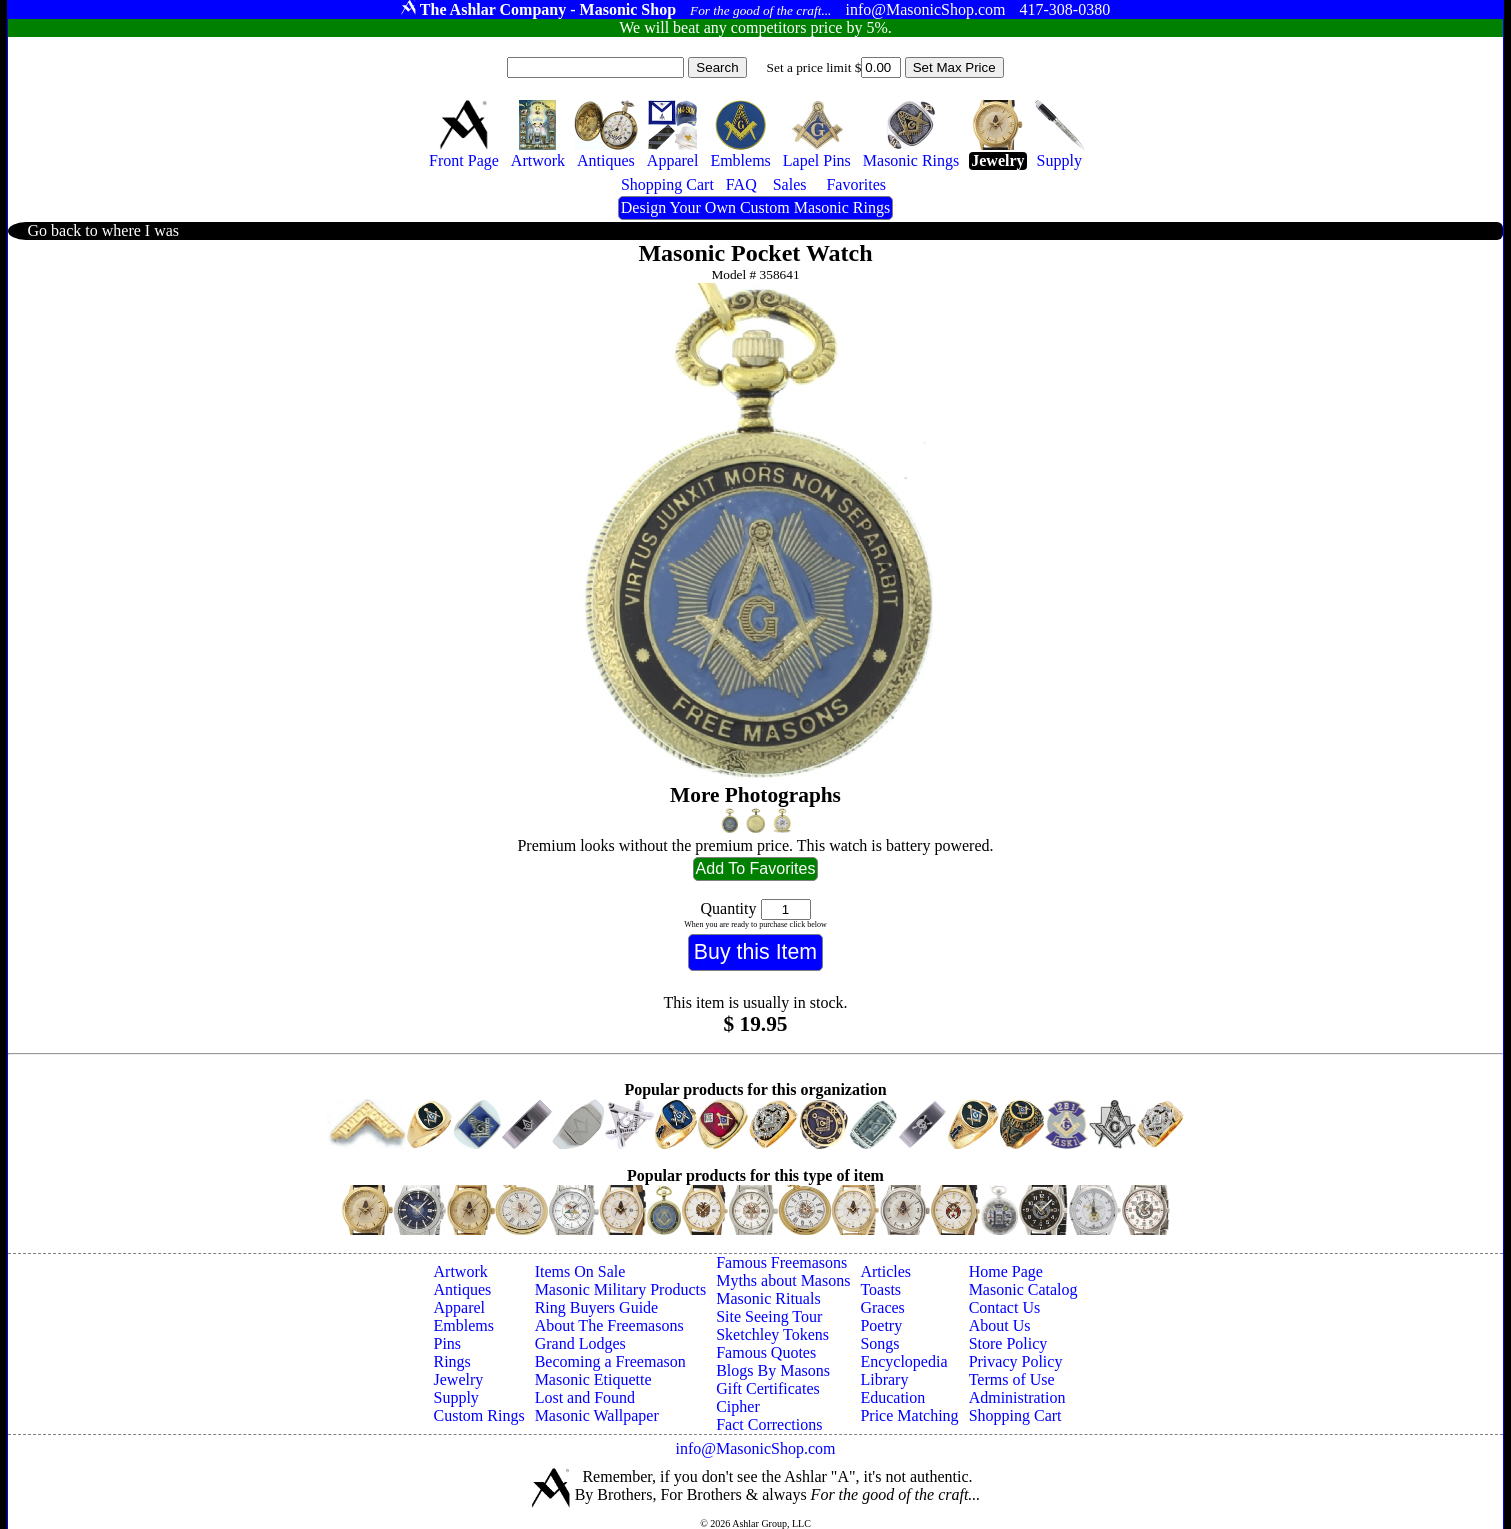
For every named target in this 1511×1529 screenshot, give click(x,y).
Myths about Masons (783, 1280)
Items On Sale (580, 1271)
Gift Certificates (768, 1388)
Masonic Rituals (768, 1298)
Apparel (460, 1307)
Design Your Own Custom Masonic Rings (755, 207)
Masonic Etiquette (593, 1379)
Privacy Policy (1016, 1361)
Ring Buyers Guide (597, 1307)
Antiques (463, 1289)
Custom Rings (479, 1415)
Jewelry (459, 1379)
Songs (879, 1343)
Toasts (880, 1289)
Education (892, 1397)
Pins (448, 1343)
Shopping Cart (1015, 1415)
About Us (1000, 1325)
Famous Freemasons (781, 1262)
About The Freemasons (609, 1325)
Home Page (1006, 1271)
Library (884, 1379)
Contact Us (1005, 1307)
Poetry (881, 1325)
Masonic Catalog (1023, 1289)
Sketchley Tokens (772, 1334)
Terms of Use (1012, 1379)
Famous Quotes (766, 1352)
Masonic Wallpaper (597, 1415)
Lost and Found (585, 1397)
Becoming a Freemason (610, 1361)
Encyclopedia (903, 1361)
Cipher (738, 1406)
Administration (1017, 1397)
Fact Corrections (769, 1424)
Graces (882, 1307)
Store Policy (1008, 1343)
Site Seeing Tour (769, 1316)
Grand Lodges (580, 1343)
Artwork (461, 1271)
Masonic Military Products (621, 1289)
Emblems (464, 1325)
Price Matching (909, 1415)
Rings (452, 1361)
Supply (456, 1397)
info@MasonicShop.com (755, 1448)
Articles (885, 1271)
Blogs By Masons (773, 1370)
